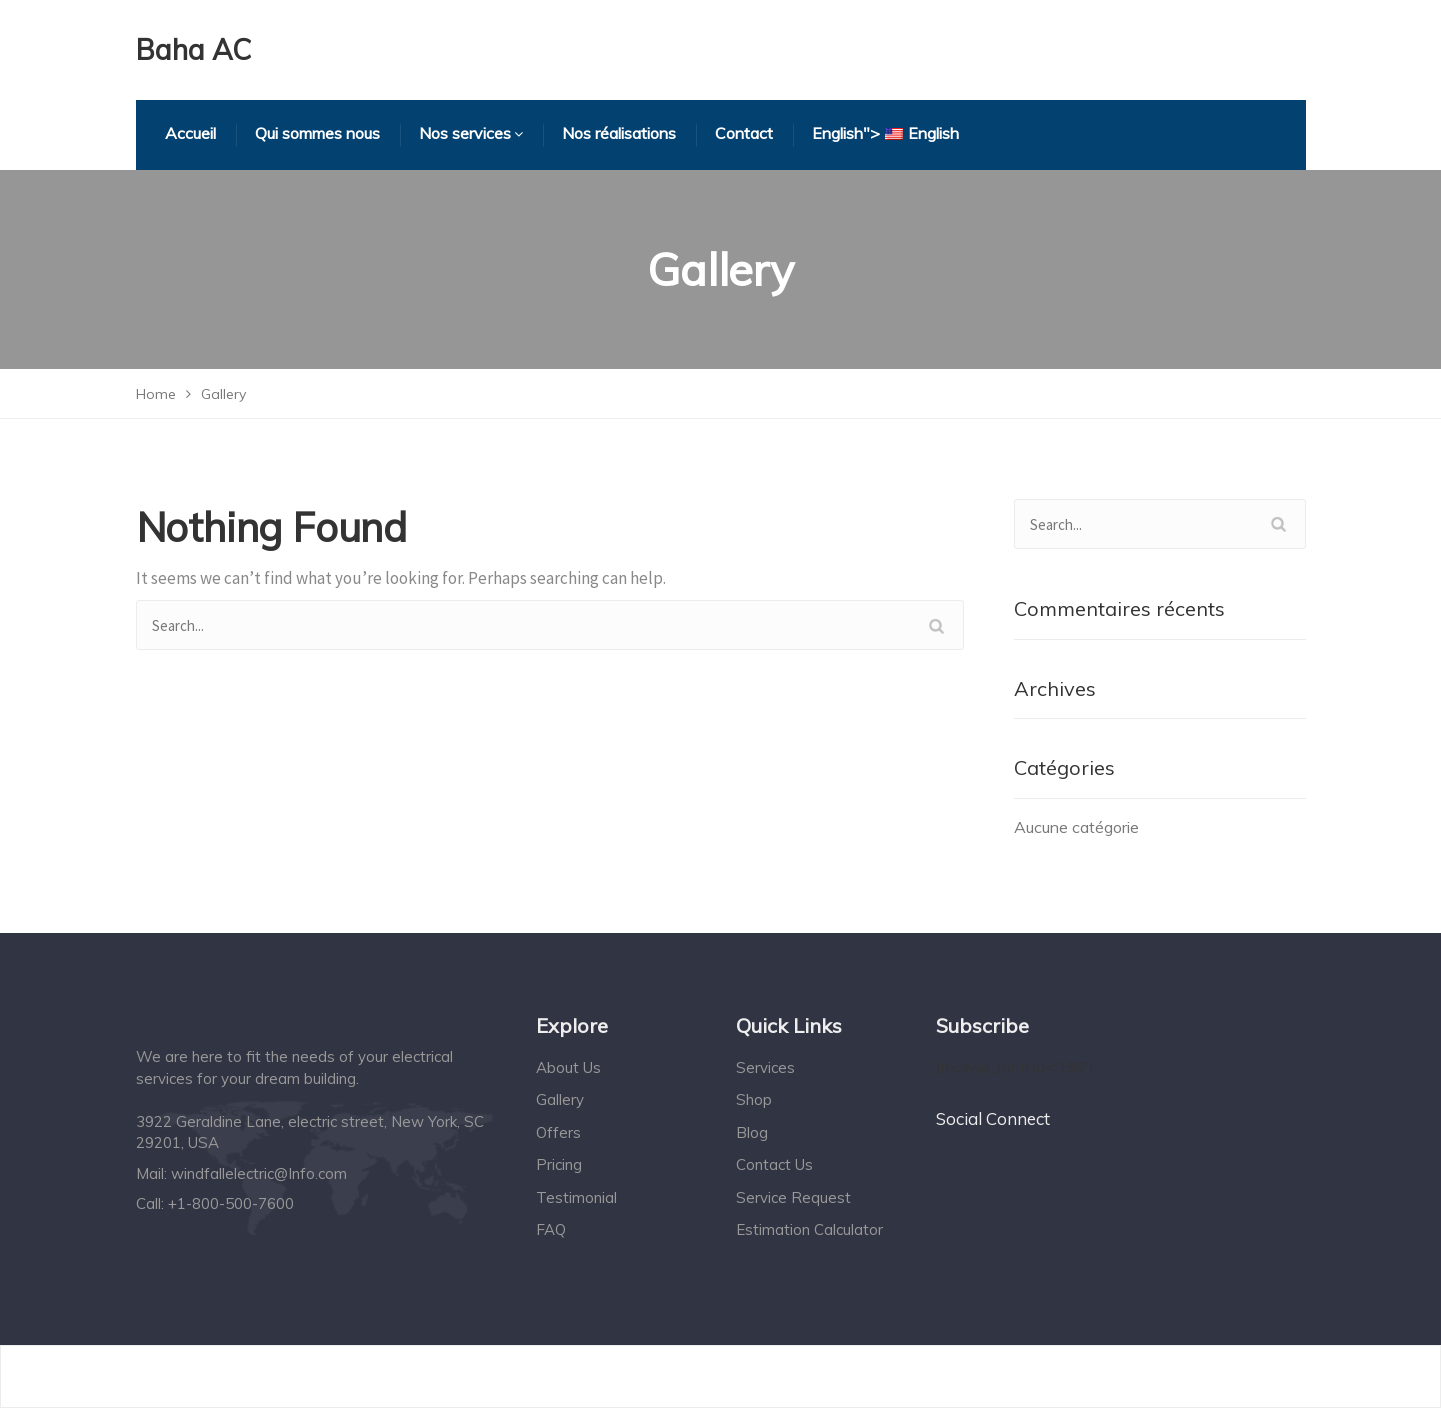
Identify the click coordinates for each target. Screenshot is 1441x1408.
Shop (754, 1099)
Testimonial (576, 1197)
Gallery (560, 1099)
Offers (558, 1132)
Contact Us (774, 1164)
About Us (568, 1067)
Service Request (793, 1197)
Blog (752, 1132)
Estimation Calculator (809, 1229)
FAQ (551, 1229)
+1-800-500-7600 (231, 1203)
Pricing (559, 1164)
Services (765, 1067)
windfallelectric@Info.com (259, 1173)
